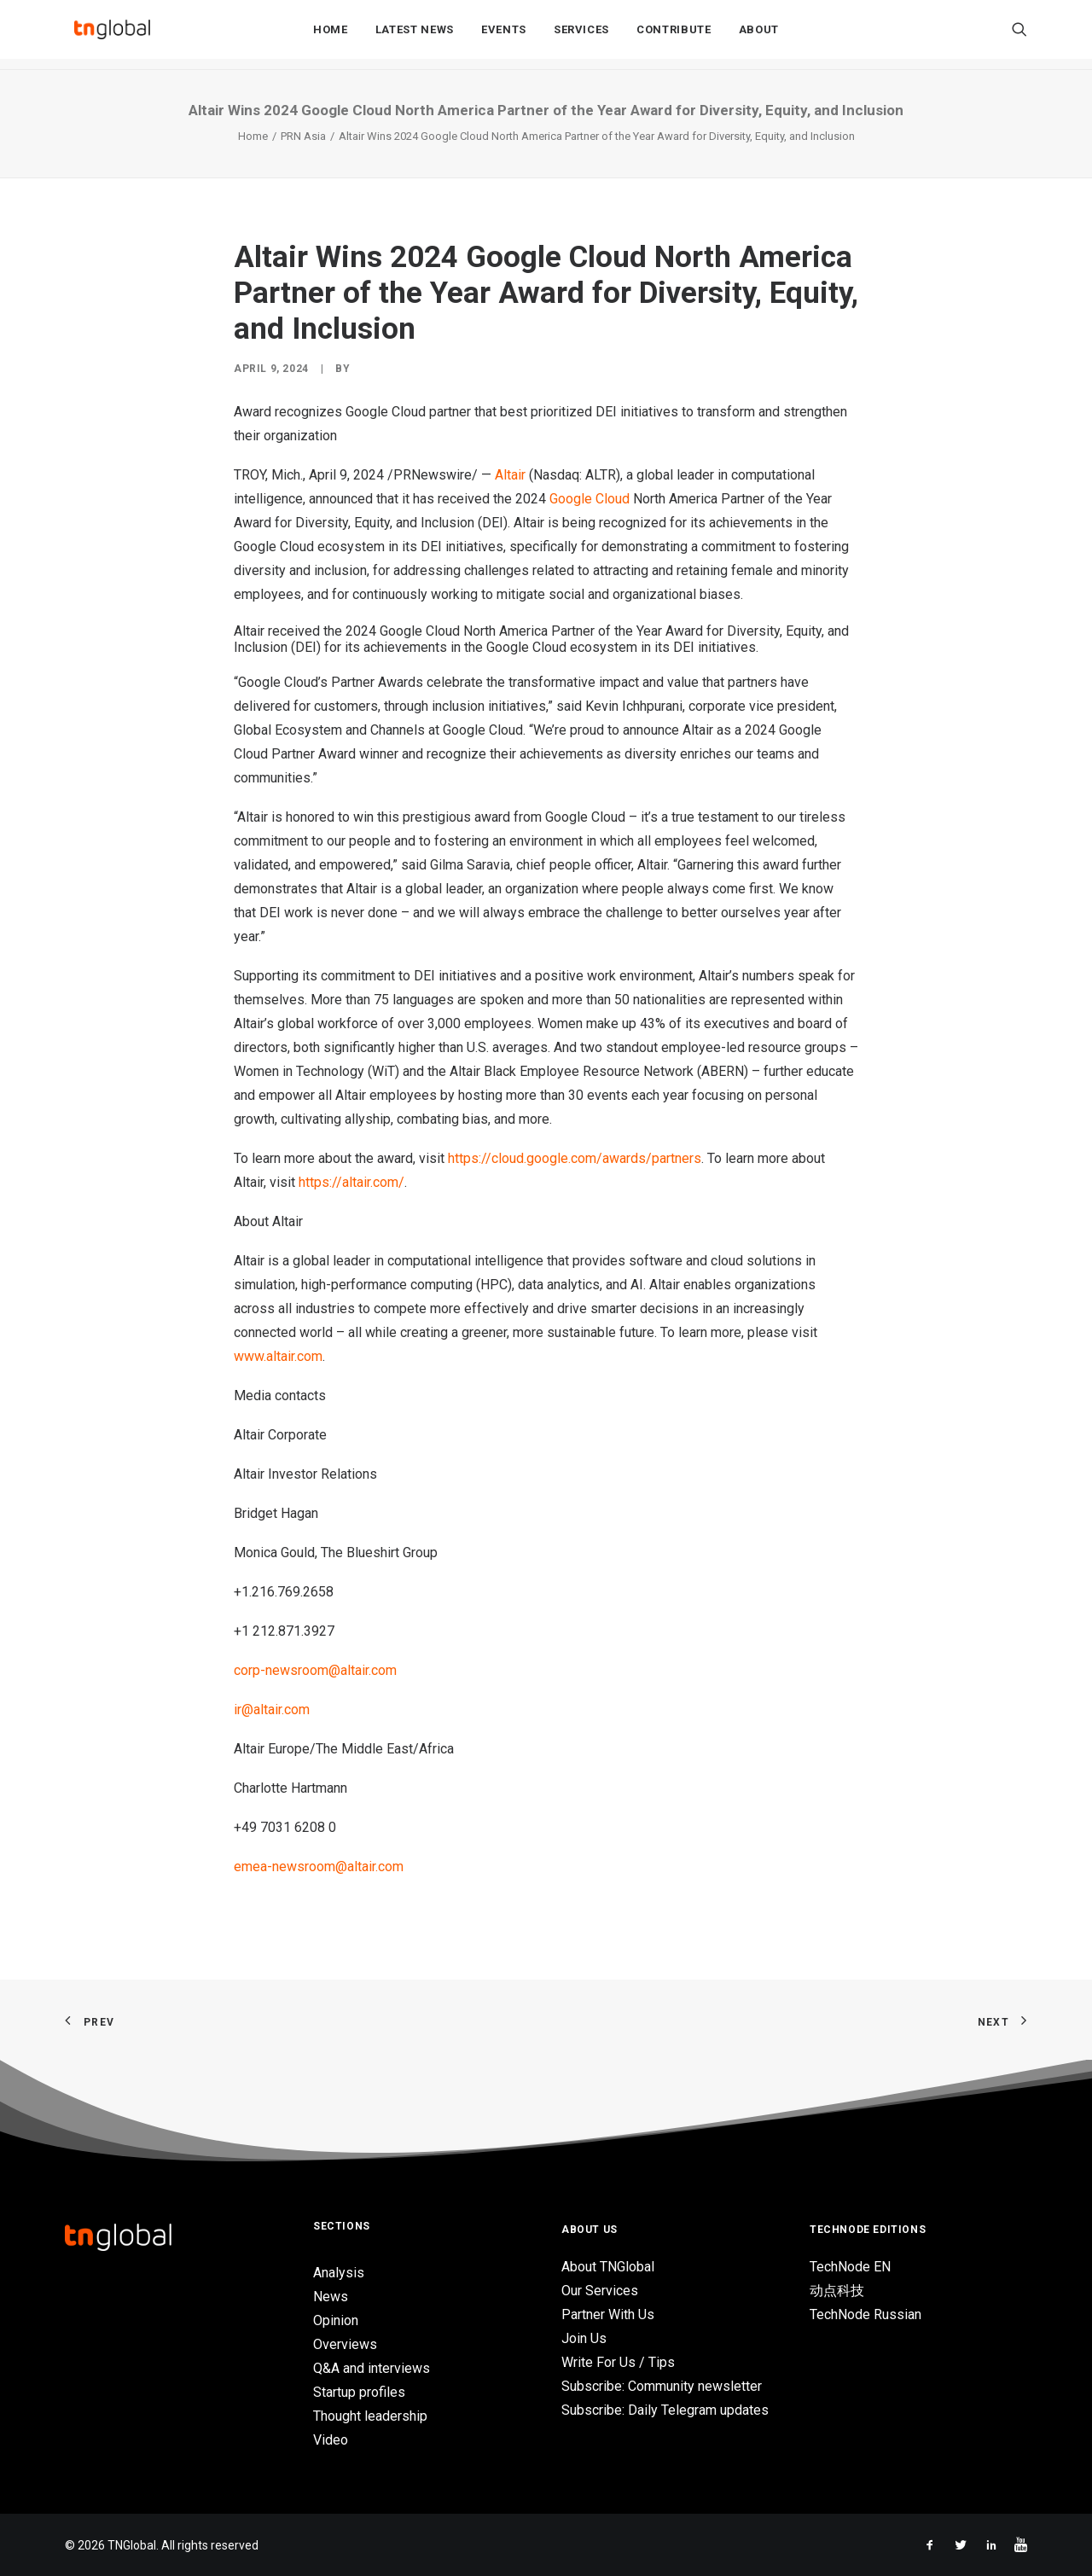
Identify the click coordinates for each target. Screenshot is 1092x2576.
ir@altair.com (272, 1709)
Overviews (345, 2344)
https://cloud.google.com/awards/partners (574, 1158)
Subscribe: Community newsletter (661, 2386)
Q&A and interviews (371, 2368)
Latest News (414, 35)
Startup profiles (359, 2392)
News (330, 2296)
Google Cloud (589, 499)
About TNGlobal (607, 2267)
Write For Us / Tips (618, 2362)
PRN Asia (303, 136)
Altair (510, 475)
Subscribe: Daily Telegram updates (665, 2410)
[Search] (1019, 35)
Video (330, 2440)
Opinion (335, 2320)
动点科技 (837, 2290)
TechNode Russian (865, 2314)
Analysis (338, 2273)
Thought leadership (370, 2416)
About (759, 35)
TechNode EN (850, 2267)
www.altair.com (278, 1356)
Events (503, 35)
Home (330, 35)
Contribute (674, 35)
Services (581, 35)
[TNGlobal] (112, 35)
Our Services (599, 2290)
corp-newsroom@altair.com (315, 1670)
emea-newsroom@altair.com (319, 1866)
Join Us (584, 2338)
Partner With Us (607, 2314)
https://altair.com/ (351, 1182)
